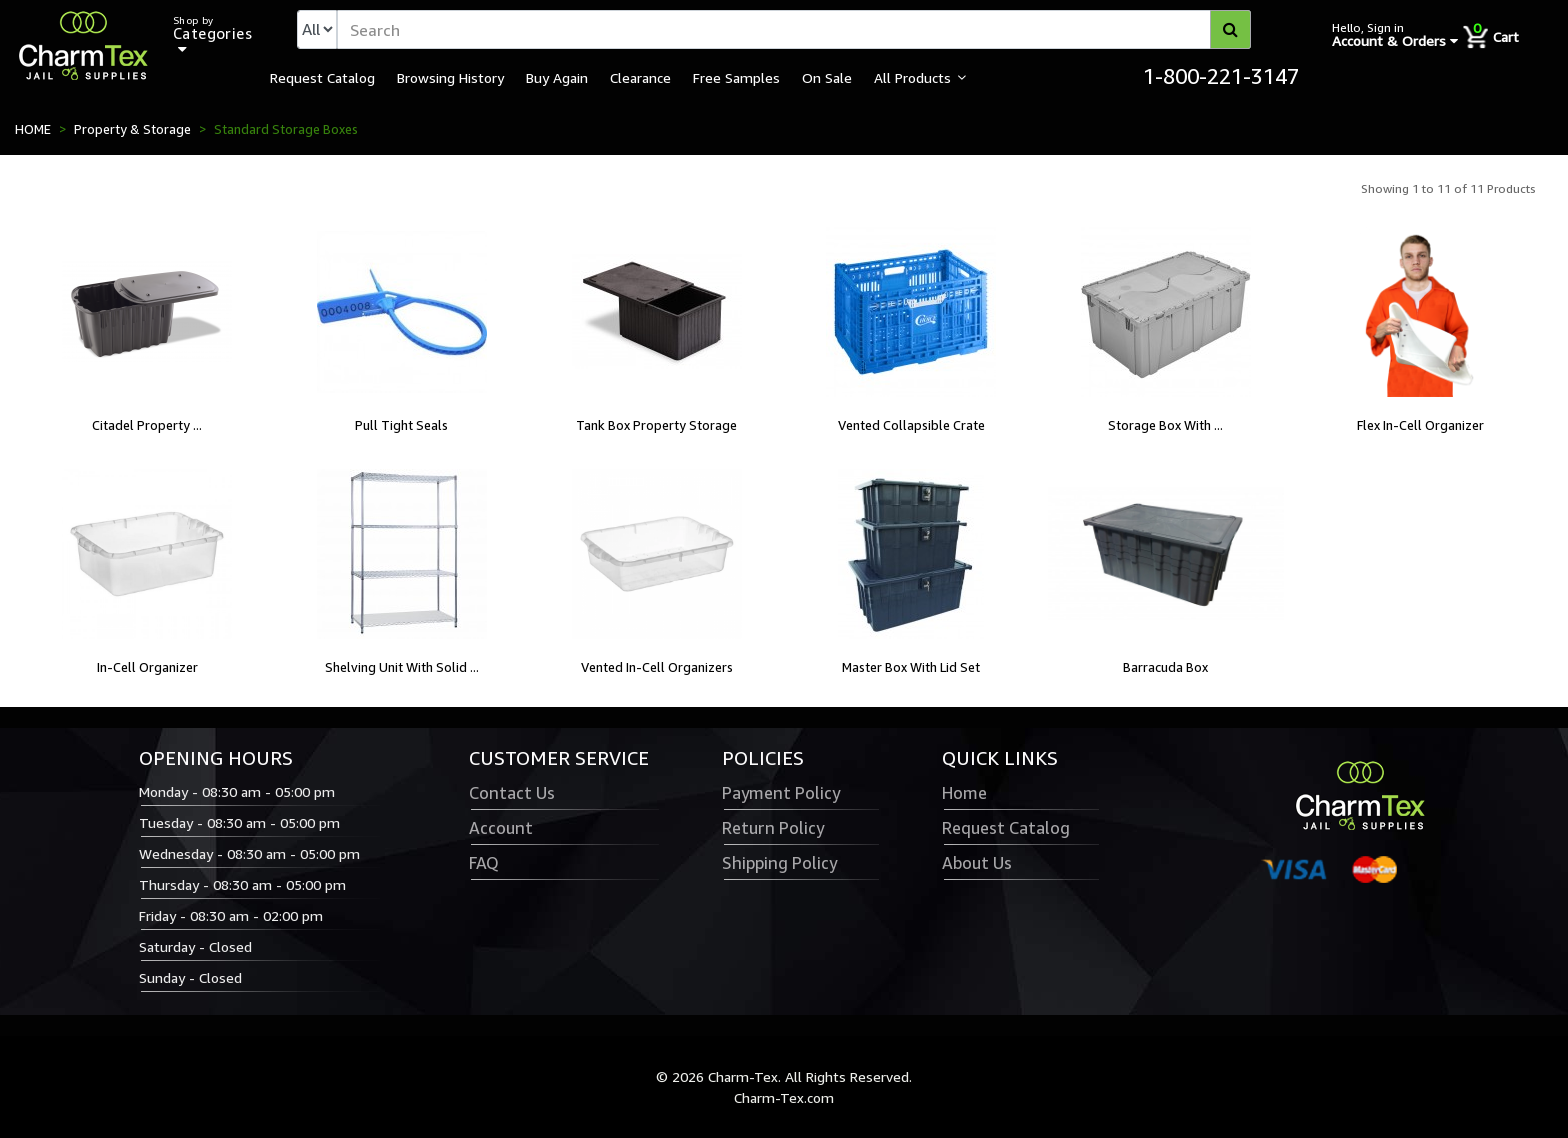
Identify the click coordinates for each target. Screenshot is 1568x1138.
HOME (33, 129)
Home (964, 793)
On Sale (827, 77)
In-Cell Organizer (147, 667)
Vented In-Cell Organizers (657, 667)
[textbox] (794, 29)
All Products (912, 77)
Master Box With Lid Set (911, 667)
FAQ (484, 863)
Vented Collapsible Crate (911, 425)
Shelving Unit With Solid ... (402, 667)
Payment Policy (781, 793)
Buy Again (557, 77)
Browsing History (450, 77)
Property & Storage (132, 129)
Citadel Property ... (147, 425)
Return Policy (773, 828)
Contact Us (512, 793)
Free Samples (736, 77)
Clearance (640, 77)
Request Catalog (322, 77)
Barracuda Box (1165, 667)
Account (501, 828)
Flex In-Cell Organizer (1420, 425)
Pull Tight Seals (401, 425)
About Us (977, 863)
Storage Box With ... (1165, 425)
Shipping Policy (779, 863)
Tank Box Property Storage (656, 425)
